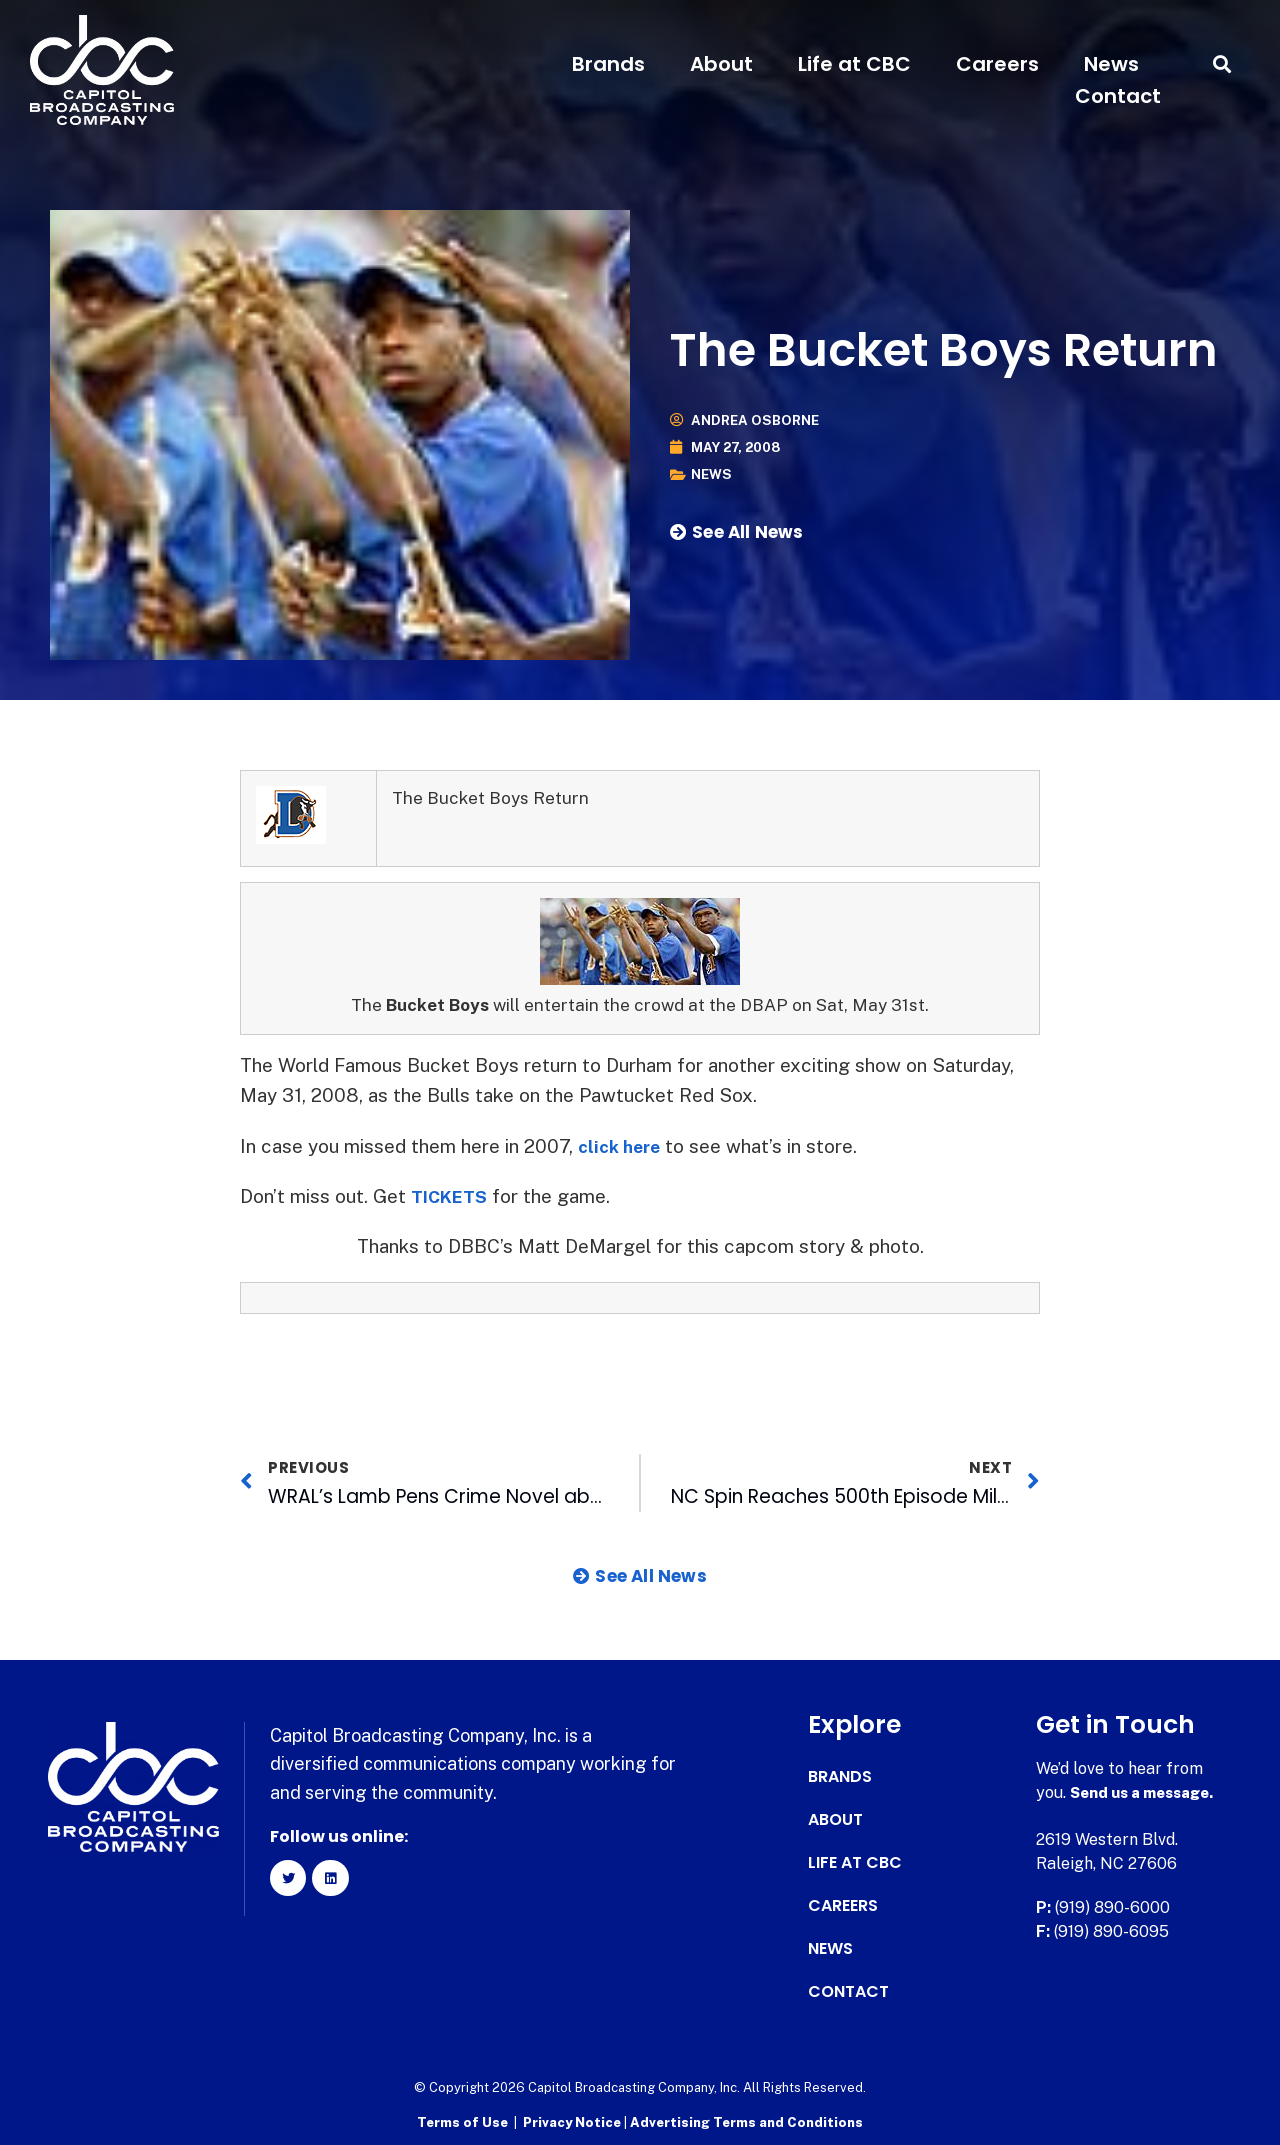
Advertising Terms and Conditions (746, 2120)
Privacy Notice (573, 2120)
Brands (608, 64)
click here (623, 1146)
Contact (1118, 96)
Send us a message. (1147, 1792)
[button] (1222, 64)
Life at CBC (854, 64)
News (1111, 64)
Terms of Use (462, 2120)
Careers (997, 64)
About (721, 64)
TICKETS (453, 1196)
